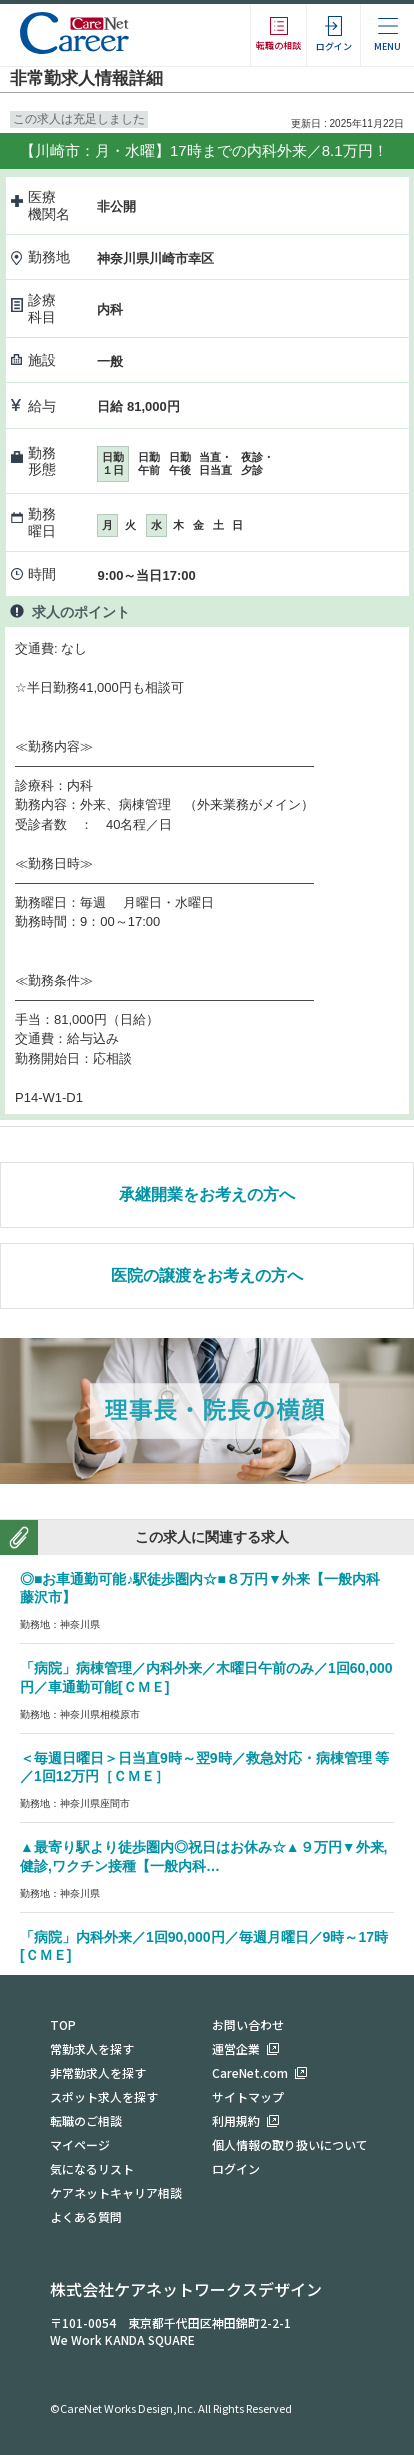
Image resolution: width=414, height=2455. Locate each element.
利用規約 (236, 2120)
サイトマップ (248, 2096)
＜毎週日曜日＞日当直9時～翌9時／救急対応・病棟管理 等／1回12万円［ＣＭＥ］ (204, 1767)
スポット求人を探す (104, 2096)
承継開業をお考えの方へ (207, 1194)
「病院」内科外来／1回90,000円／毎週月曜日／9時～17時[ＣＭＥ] (204, 1946)
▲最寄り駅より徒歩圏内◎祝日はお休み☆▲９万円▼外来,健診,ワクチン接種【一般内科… (203, 1856)
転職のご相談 (86, 2120)
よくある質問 (86, 2216)
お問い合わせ (248, 2024)
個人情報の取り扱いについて (290, 2144)
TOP (63, 2024)
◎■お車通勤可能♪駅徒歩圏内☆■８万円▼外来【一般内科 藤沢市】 (207, 1588)
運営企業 (236, 2048)
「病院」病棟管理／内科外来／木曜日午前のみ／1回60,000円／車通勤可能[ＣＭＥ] (206, 1677)
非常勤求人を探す (98, 2072)
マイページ (80, 2144)
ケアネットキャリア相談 (116, 2192)
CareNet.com (250, 2072)
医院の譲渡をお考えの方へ (207, 1275)
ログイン (236, 2168)
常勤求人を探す (92, 2048)
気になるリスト (92, 2168)
